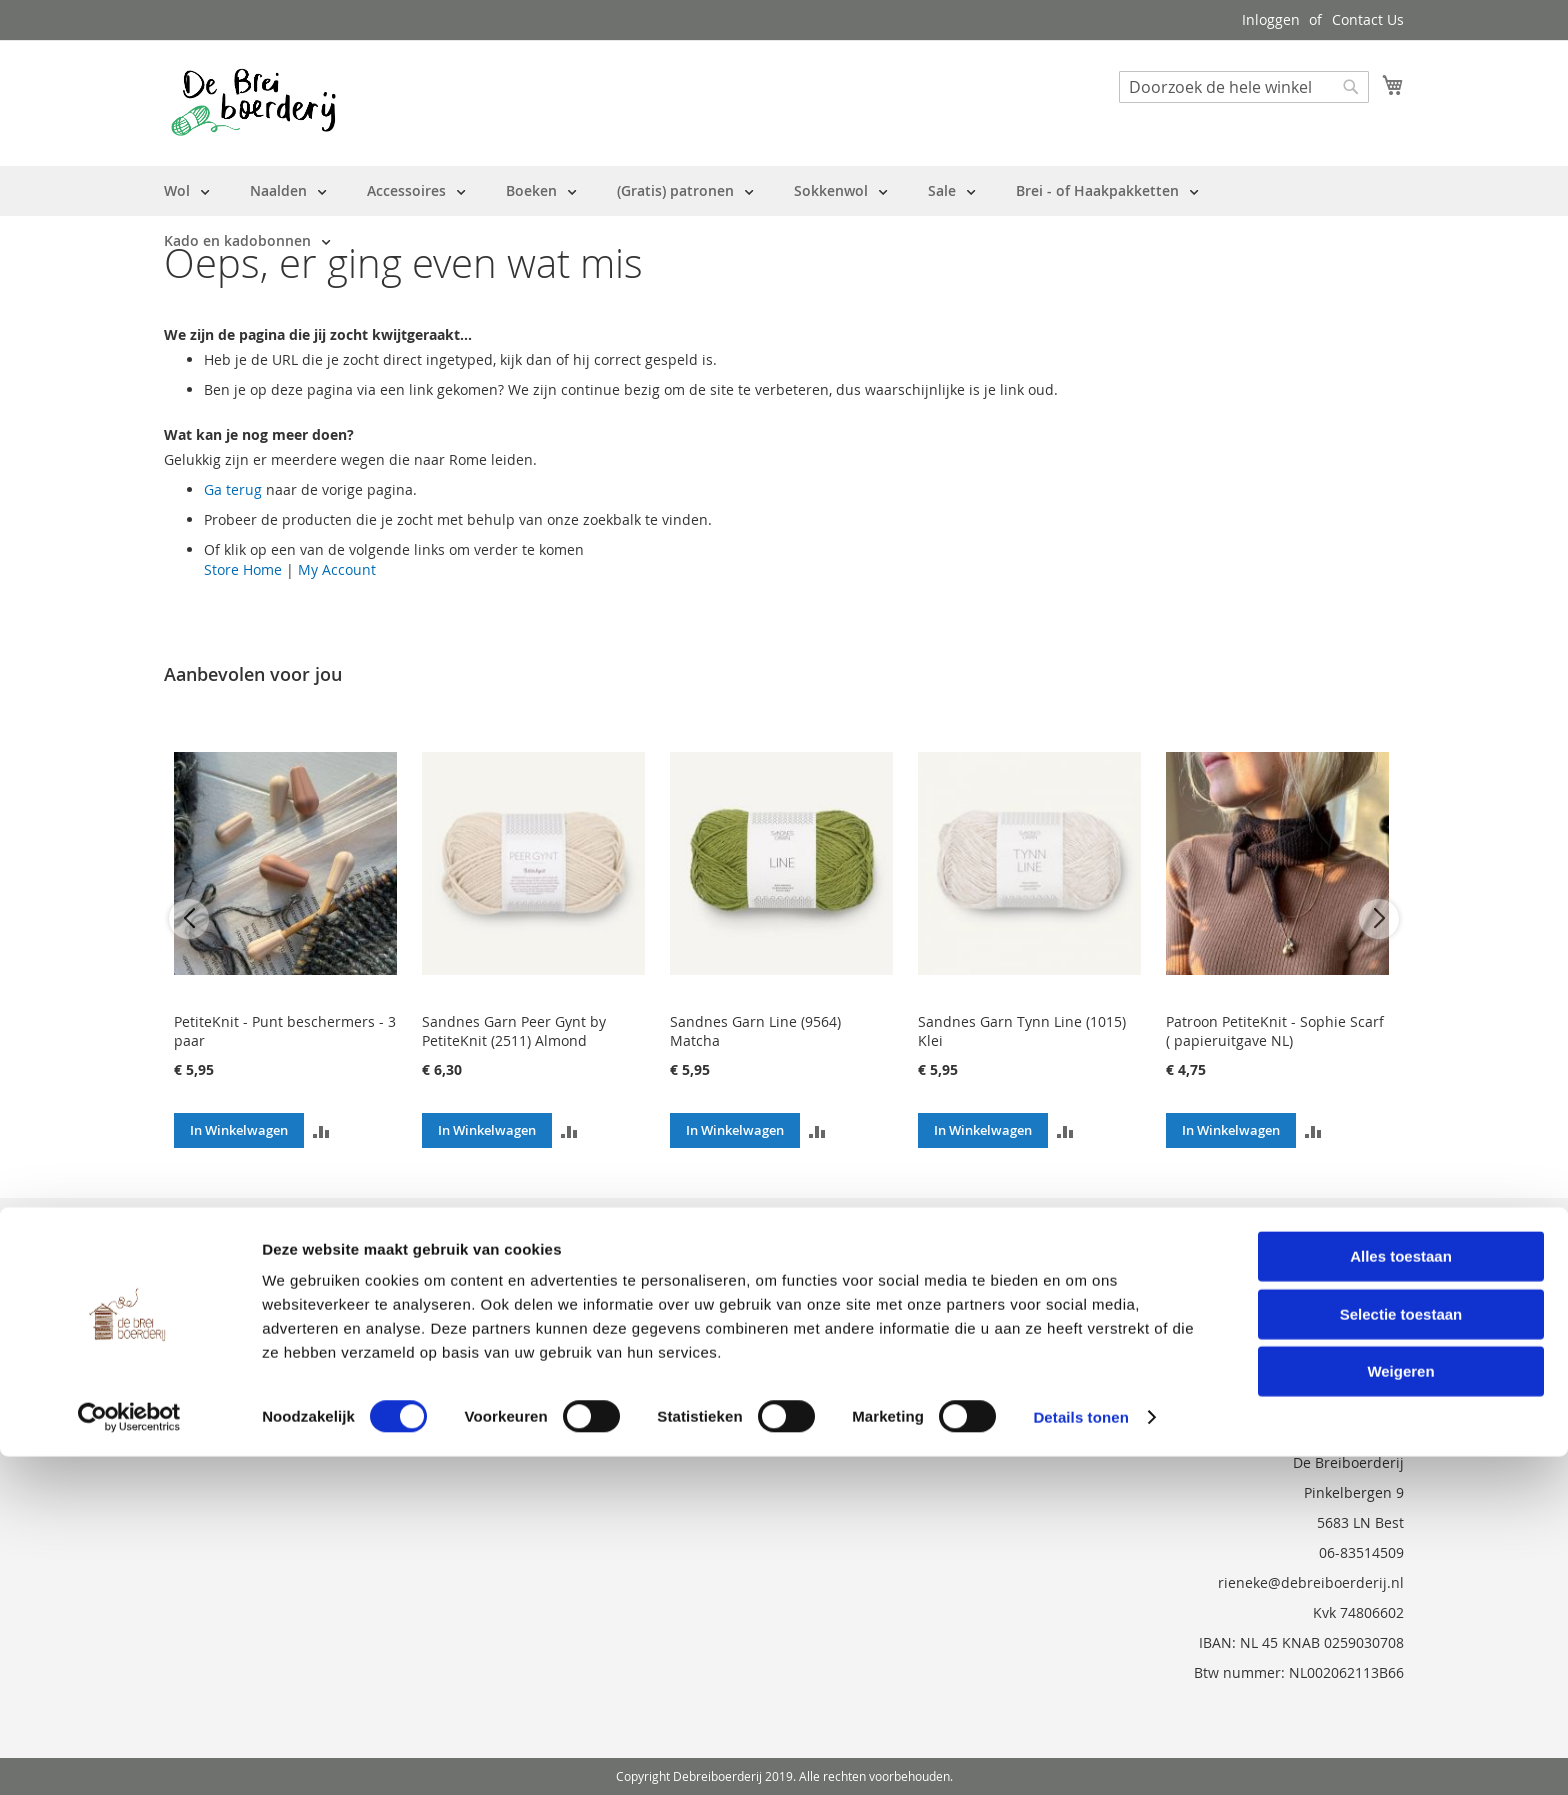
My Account (337, 569)
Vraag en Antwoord (228, 1311)
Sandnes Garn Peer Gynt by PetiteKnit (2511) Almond (514, 1031)
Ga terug (233, 489)
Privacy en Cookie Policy (243, 1339)
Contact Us (1368, 19)
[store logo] (253, 102)
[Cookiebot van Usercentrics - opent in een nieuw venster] (129, 1756)
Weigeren (1400, 1709)
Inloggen (1271, 19)
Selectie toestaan (1401, 1652)
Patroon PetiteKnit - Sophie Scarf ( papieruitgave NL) (1275, 1031)
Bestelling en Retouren (240, 1255)
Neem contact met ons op (250, 1283)
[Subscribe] (1350, 1234)
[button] (321, 1130)
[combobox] (1244, 87)
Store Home (243, 569)
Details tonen (1080, 1755)
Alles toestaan (1401, 1594)
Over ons (194, 1227)
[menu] (784, 216)
